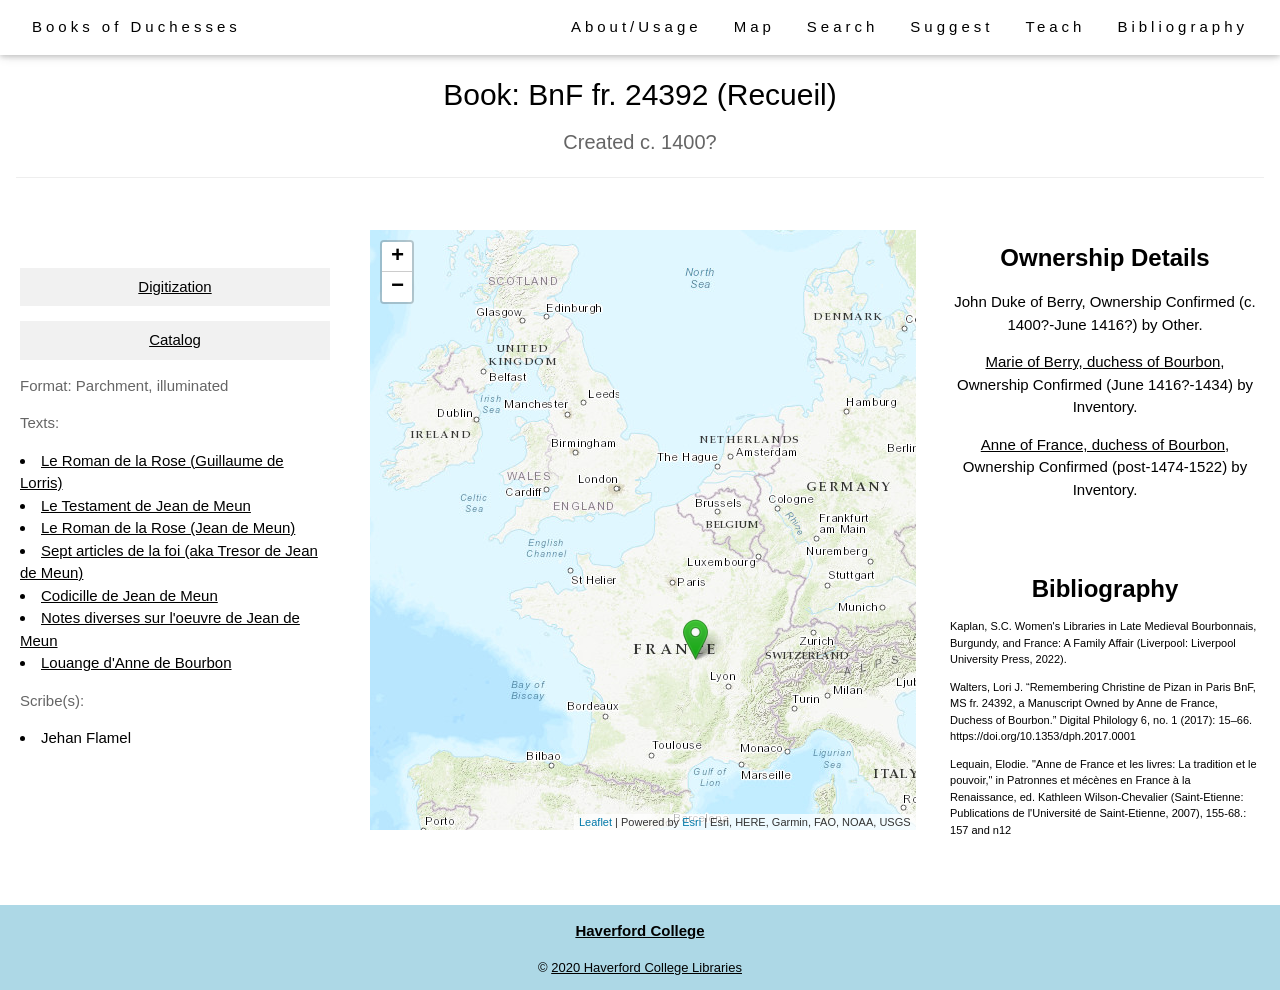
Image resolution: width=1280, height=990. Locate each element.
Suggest (951, 26)
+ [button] (397, 257)
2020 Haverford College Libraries (646, 967)
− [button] (397, 287)
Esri (691, 822)
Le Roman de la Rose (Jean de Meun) (168, 527)
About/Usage (636, 26)
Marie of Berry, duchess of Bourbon (1103, 361)
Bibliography (1182, 26)
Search (843, 26)
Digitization (174, 286)
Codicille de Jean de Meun (129, 595)
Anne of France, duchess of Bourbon (1103, 444)
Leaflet (595, 822)
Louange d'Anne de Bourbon (136, 662)
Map (754, 26)
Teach (1055, 26)
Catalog (175, 339)
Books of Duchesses (136, 26)
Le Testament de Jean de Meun (146, 505)
